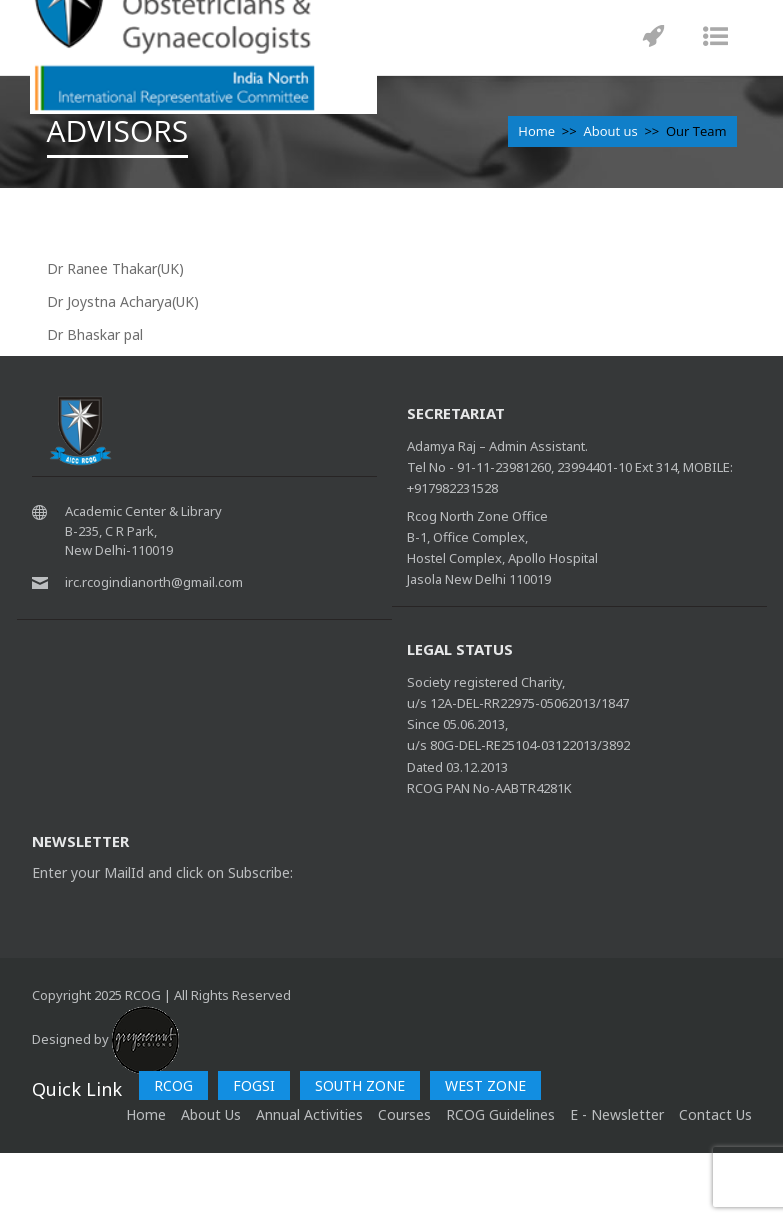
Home (536, 131)
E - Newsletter (617, 1114)
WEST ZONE (485, 1085)
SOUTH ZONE (360, 1085)
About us (610, 131)
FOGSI (254, 1085)
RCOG (173, 1085)
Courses (404, 1114)
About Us (211, 1114)
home (146, 1114)
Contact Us (715, 1114)
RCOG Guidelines (500, 1114)
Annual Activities (309, 1114)
